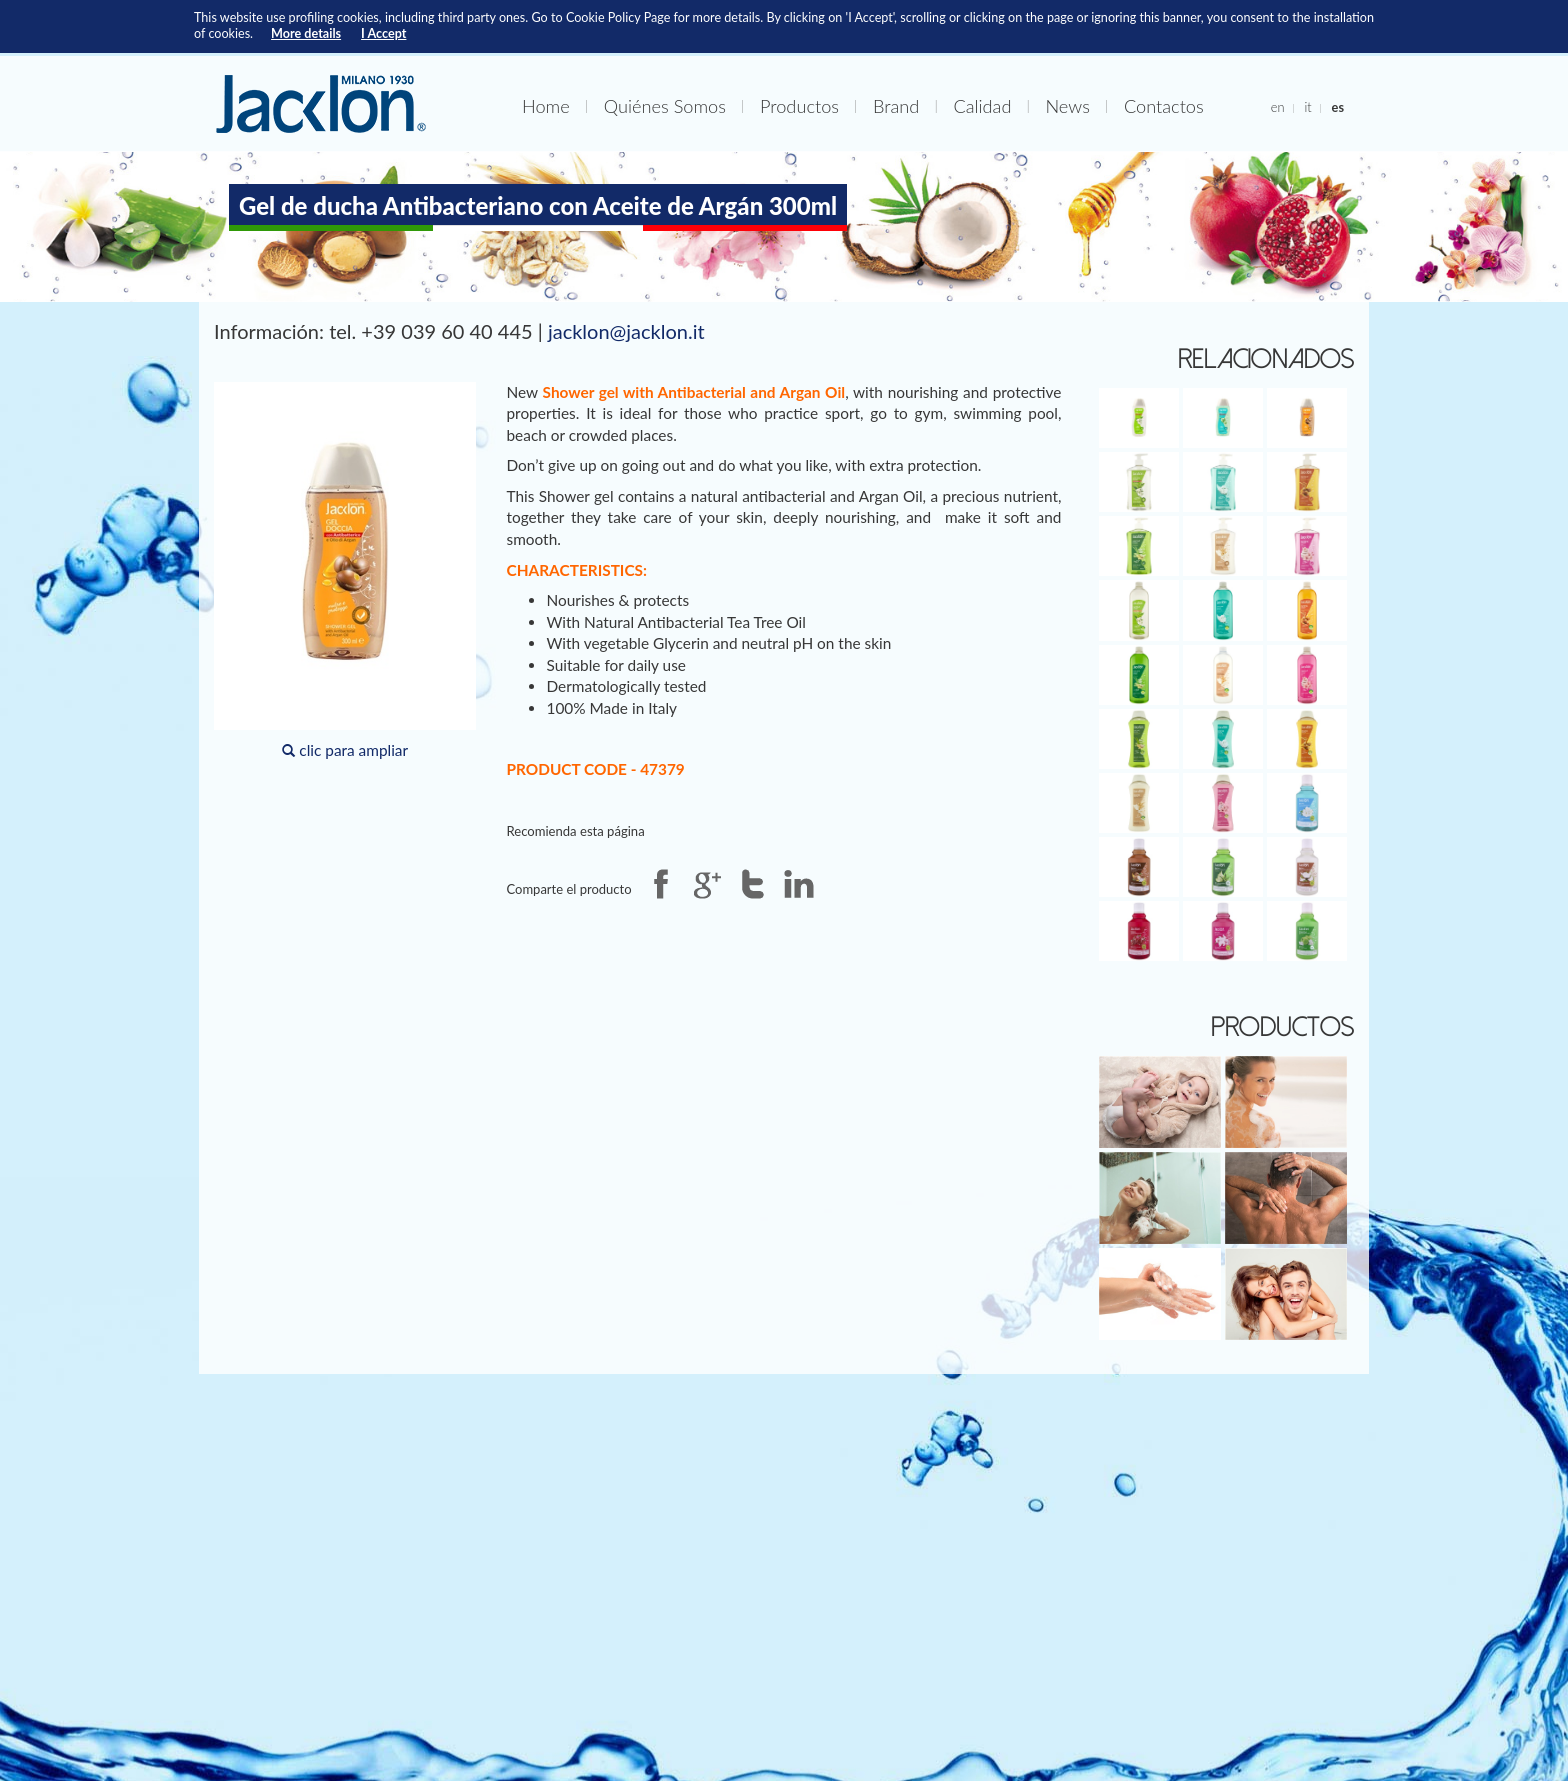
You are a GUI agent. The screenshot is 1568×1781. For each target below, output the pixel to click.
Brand (896, 106)
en (1278, 107)
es (1338, 107)
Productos (799, 106)
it (1307, 107)
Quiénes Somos (665, 106)
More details (306, 33)
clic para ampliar (345, 570)
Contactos (1164, 106)
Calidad (982, 106)
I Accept (383, 33)
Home (546, 106)
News (1067, 106)
